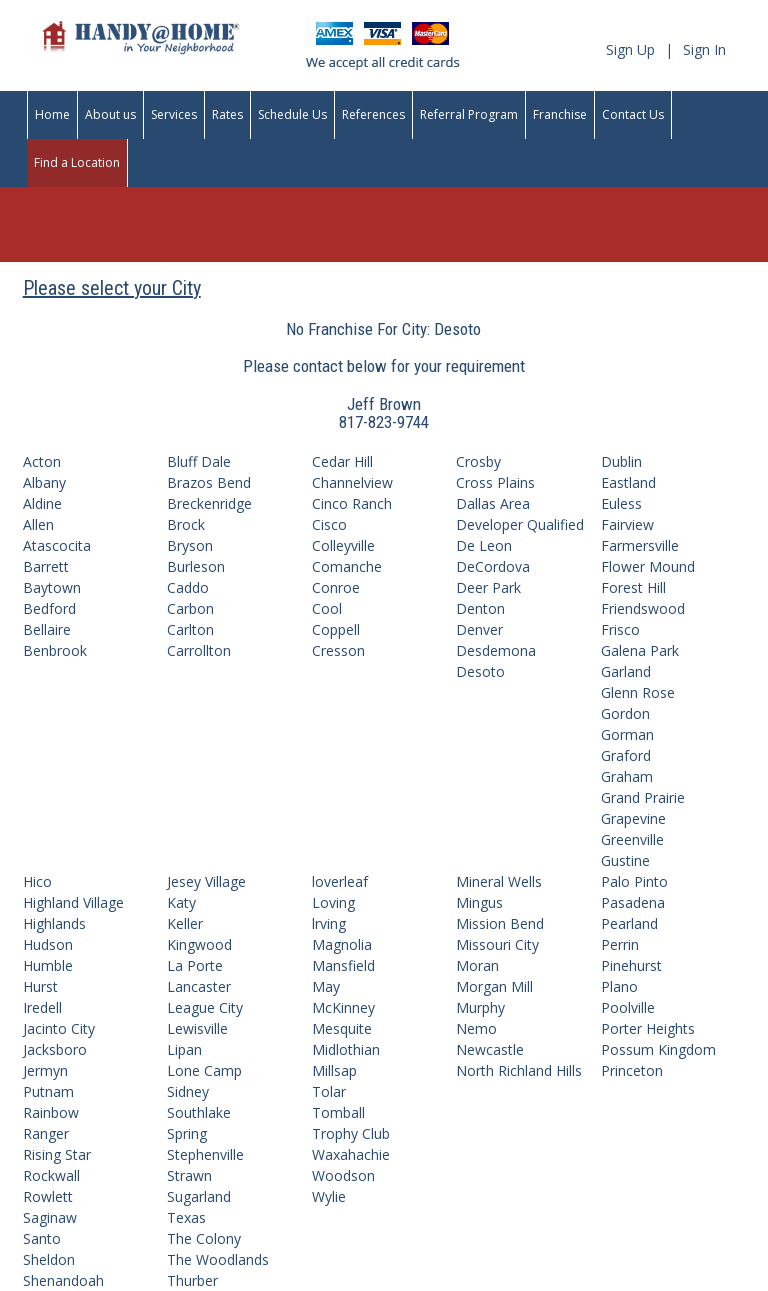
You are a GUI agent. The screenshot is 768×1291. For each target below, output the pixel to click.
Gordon (625, 713)
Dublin (621, 461)
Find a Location (77, 162)
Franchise (560, 114)
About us (110, 114)
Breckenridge (209, 503)
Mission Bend (500, 923)
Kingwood (199, 944)
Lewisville (197, 1028)
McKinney (343, 1007)
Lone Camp (204, 1070)
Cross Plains (495, 482)
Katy (181, 902)
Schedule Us (292, 114)
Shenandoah (63, 1280)
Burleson (196, 566)
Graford (626, 755)
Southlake (199, 1112)
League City (205, 1007)
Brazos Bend (209, 482)
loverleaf (340, 881)
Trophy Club (351, 1133)
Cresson (338, 650)
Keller (185, 923)
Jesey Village (206, 881)
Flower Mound (648, 566)
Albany (44, 482)
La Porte (195, 965)
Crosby (478, 461)
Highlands (54, 923)
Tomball (338, 1112)
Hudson (48, 944)
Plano (619, 986)
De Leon (484, 545)
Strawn (189, 1175)
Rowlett (48, 1196)
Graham (627, 776)
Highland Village (73, 902)
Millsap (334, 1070)
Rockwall (51, 1175)
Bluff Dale (199, 461)
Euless (621, 503)
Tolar (329, 1091)
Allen (38, 524)
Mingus (479, 902)
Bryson (190, 545)
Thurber (192, 1280)
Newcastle (490, 1049)
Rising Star (57, 1154)
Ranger (46, 1133)
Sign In (704, 49)
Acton (42, 461)
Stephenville (205, 1154)
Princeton (632, 1070)
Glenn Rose (638, 692)
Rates (227, 114)
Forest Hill (633, 587)
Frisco (620, 629)
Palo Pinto (634, 881)
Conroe (336, 587)
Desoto (480, 671)
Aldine (42, 503)
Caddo (188, 587)
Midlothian (346, 1049)
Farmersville (640, 545)
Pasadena (633, 902)
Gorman (627, 734)
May (326, 986)
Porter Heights (648, 1028)
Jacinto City (59, 1028)
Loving (333, 902)
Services (174, 114)
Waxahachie (351, 1154)
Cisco (329, 524)
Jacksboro (55, 1049)
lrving (329, 923)
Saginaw (50, 1217)
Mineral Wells (499, 881)
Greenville (632, 839)
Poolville (628, 1007)
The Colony (204, 1238)
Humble (48, 965)
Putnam (48, 1091)
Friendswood (643, 608)
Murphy (480, 1007)
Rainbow (51, 1112)
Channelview (352, 482)
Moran (477, 965)
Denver (479, 629)
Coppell (336, 629)
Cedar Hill (342, 461)
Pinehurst (631, 965)
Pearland (629, 923)
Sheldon (49, 1259)
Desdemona (496, 650)
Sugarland (199, 1196)
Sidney (188, 1091)
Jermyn (45, 1070)
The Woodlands (218, 1259)
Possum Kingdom (658, 1049)
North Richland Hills (519, 1070)
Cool (327, 608)
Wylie (329, 1196)
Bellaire (47, 629)
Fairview (627, 524)
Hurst (40, 986)
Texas (186, 1217)
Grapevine (633, 818)
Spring (187, 1133)
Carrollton (199, 650)
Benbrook (55, 650)
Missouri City (497, 944)
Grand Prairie (643, 797)
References (373, 114)
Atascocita (57, 545)
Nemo (476, 1028)
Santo (42, 1238)
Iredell (42, 1007)
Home (52, 114)
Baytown (52, 587)
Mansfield (343, 965)
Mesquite (342, 1028)
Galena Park (640, 650)
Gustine (625, 860)
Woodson (343, 1175)
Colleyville (343, 545)
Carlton (190, 629)
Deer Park (488, 587)
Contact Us (633, 114)
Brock (186, 524)
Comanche (347, 566)
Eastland (628, 482)
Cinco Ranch (352, 503)
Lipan (184, 1049)
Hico (37, 881)
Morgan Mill (494, 986)
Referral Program (469, 114)
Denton (480, 608)
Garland (626, 671)
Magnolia (342, 944)
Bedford (49, 608)
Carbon (190, 608)
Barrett (46, 566)
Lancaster (199, 986)
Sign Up (630, 49)
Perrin (620, 944)
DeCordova (493, 566)
